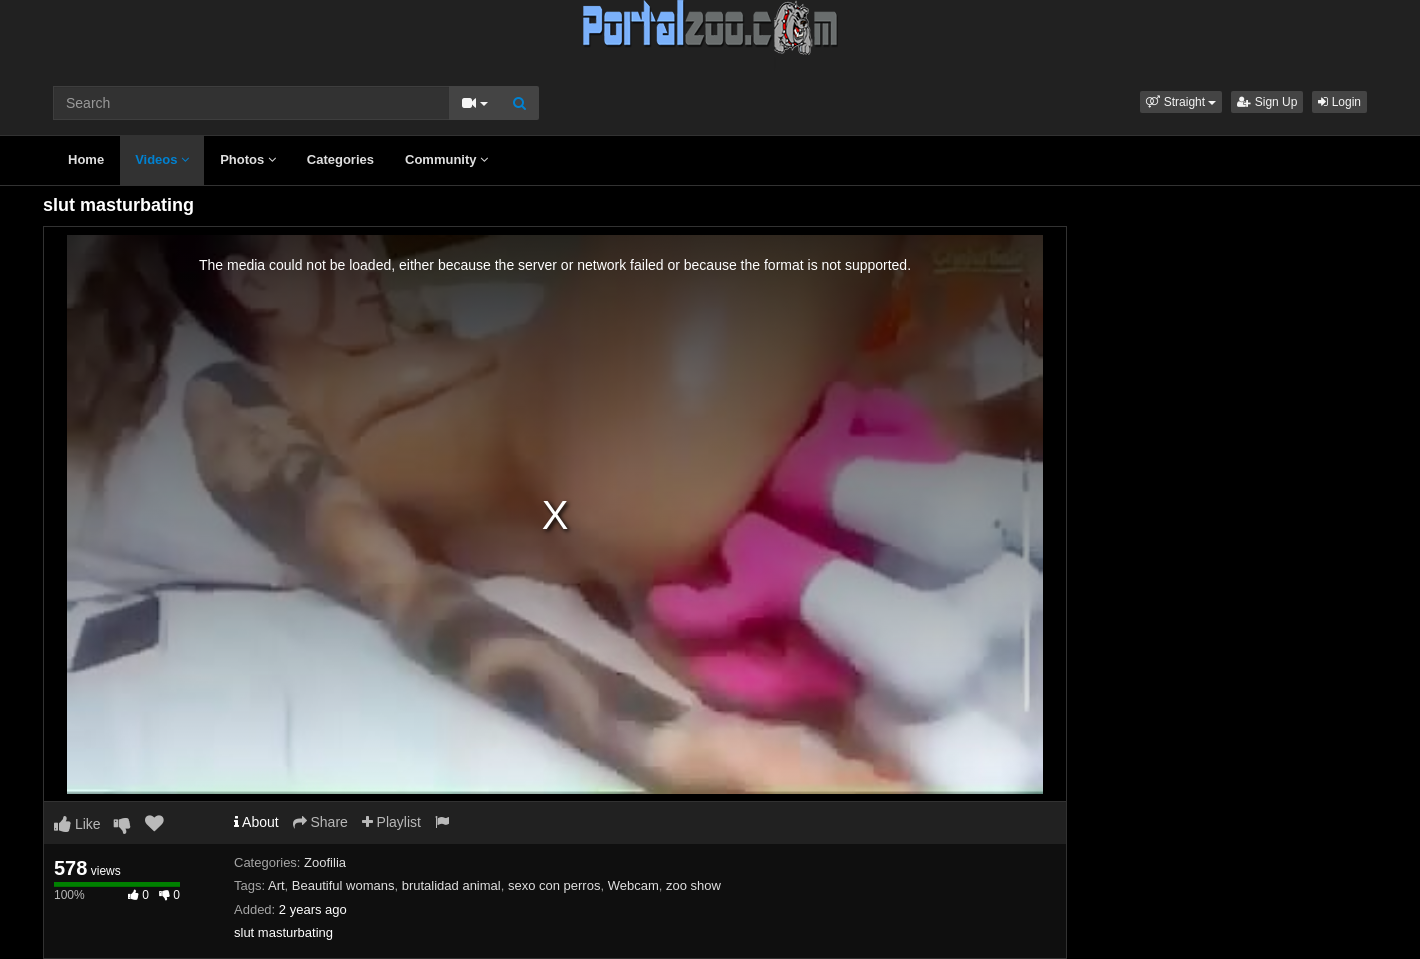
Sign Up (1267, 102)
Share (320, 822)
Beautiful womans (343, 885)
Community (446, 159)
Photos (248, 159)
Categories (340, 159)
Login (1339, 102)
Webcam (633, 885)
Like (77, 824)
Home (86, 159)
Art (276, 885)
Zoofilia (325, 862)
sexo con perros (554, 885)
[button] (1181, 102)
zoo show (693, 885)
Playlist (391, 822)
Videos (162, 159)
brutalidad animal (451, 885)
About (256, 822)
